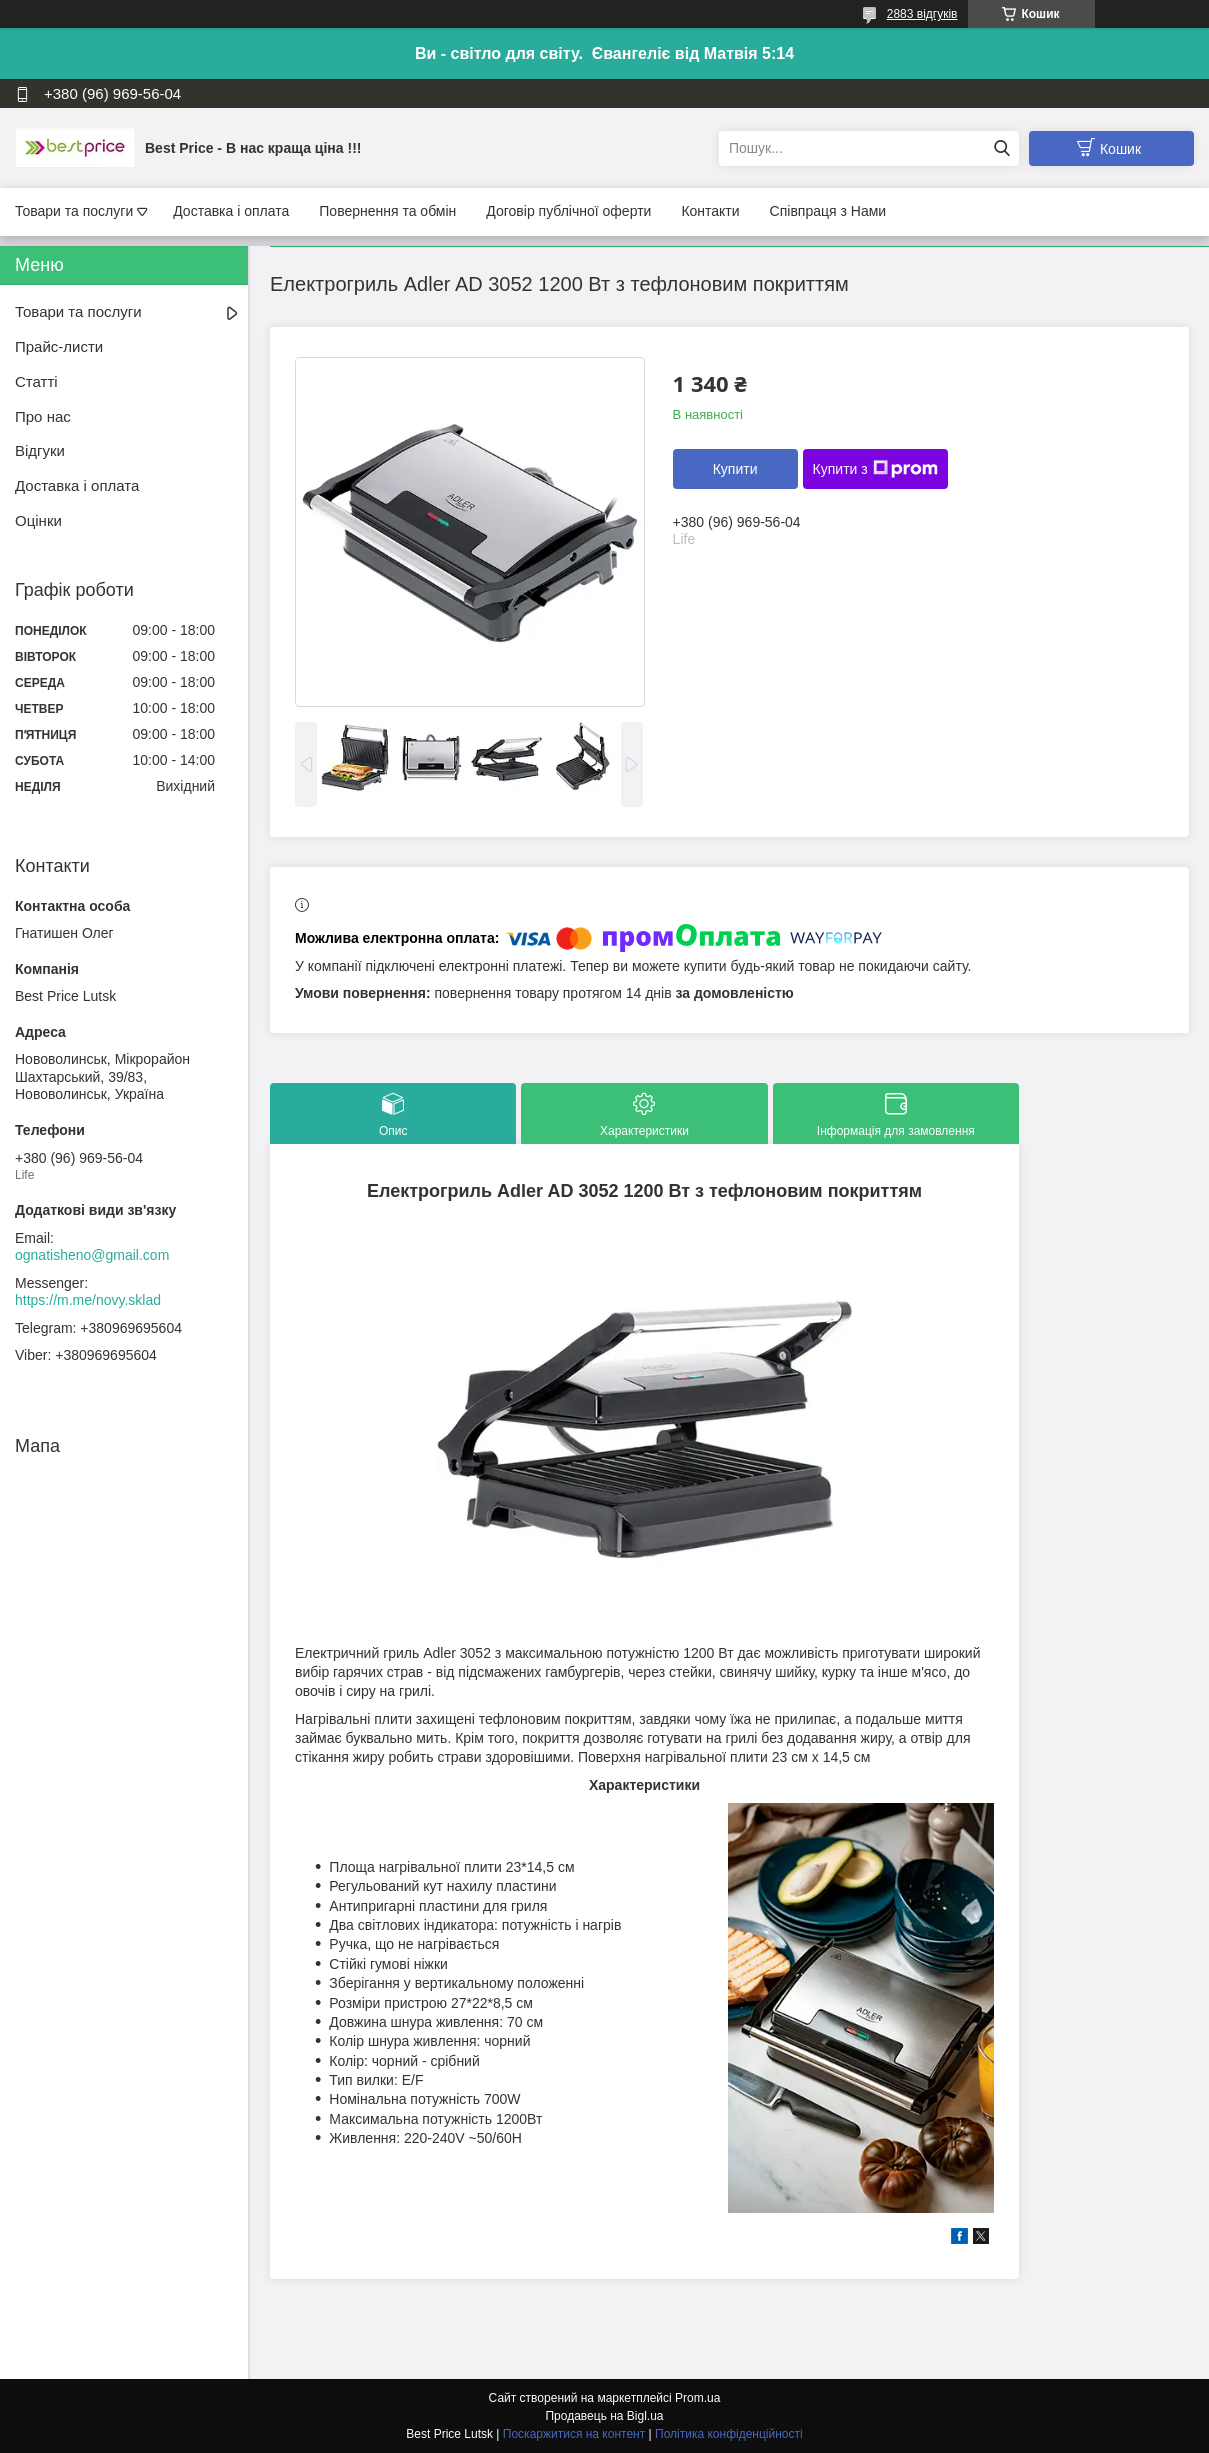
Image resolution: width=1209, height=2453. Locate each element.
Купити (735, 469)
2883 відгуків (922, 14)
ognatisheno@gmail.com (92, 1255)
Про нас (43, 416)
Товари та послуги (74, 211)
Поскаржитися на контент (574, 2434)
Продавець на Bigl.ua (604, 2416)
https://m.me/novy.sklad (88, 1300)
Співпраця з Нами (828, 211)
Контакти (710, 211)
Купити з (875, 469)
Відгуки (40, 450)
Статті (36, 381)
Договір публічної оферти (568, 211)
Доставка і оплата (231, 211)
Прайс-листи (59, 346)
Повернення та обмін (387, 211)
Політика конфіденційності (729, 2434)
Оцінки (38, 520)
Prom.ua (697, 2398)
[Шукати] (1001, 148)
